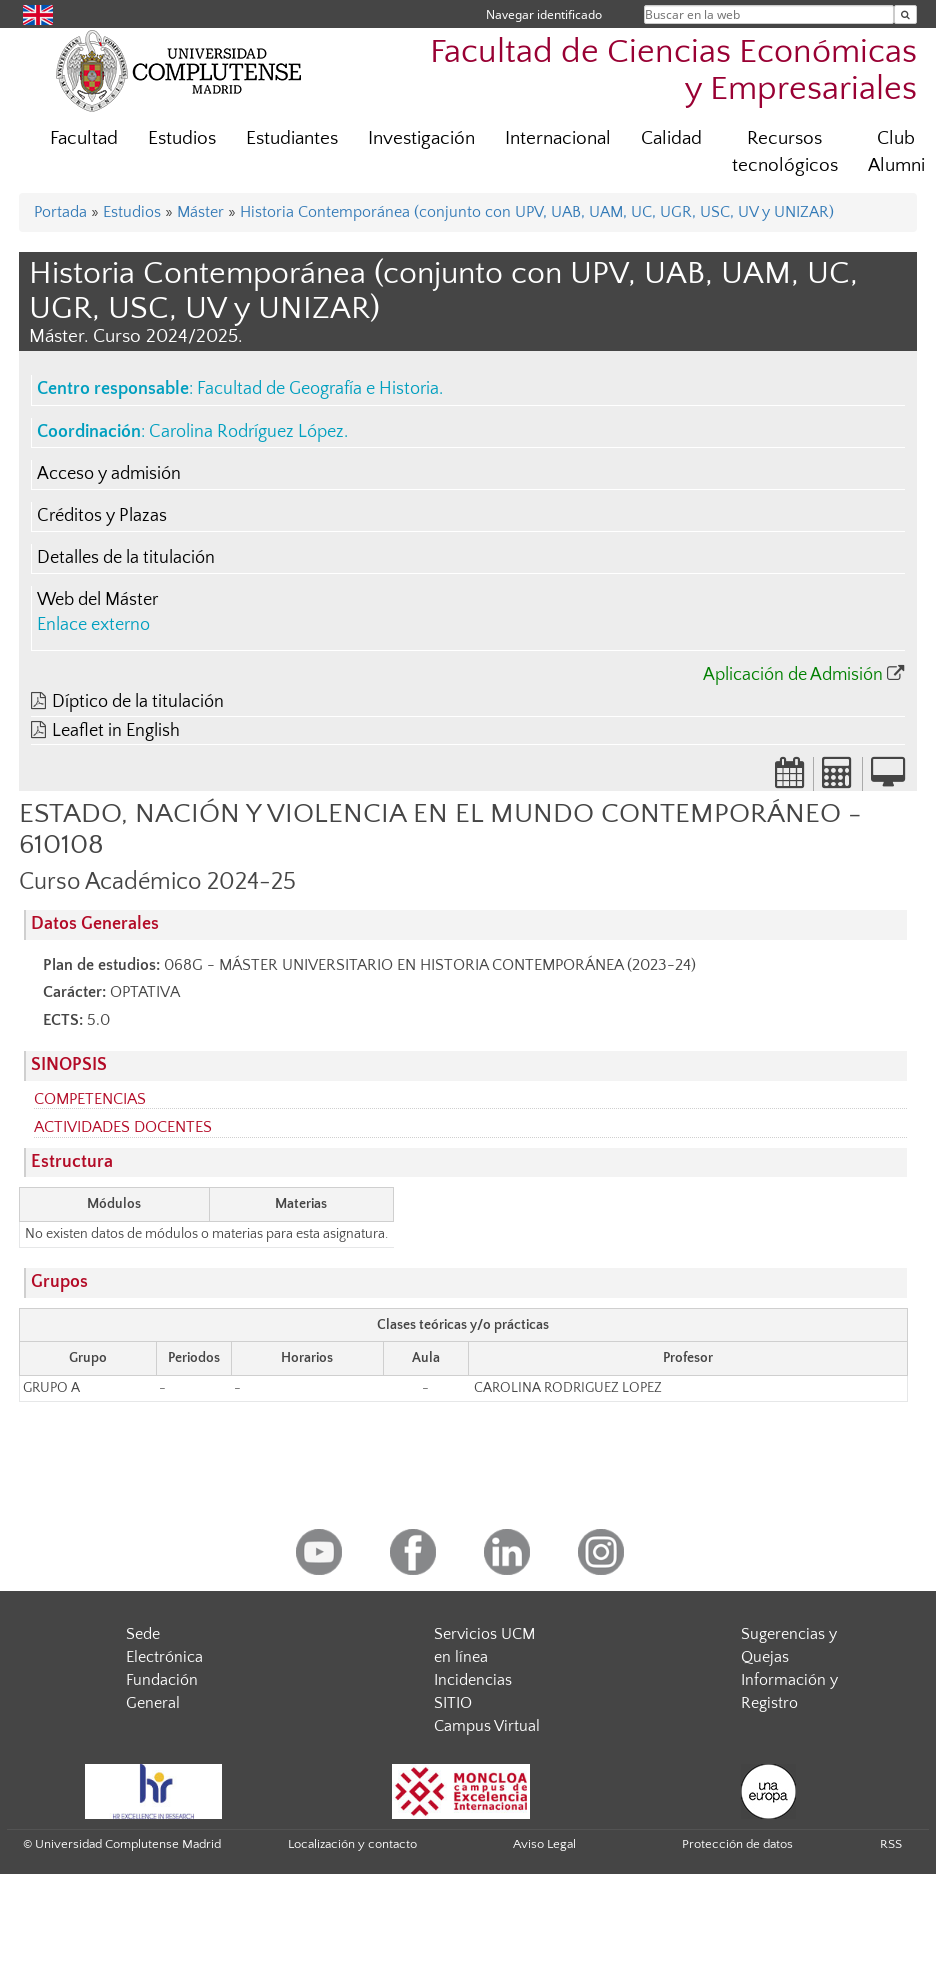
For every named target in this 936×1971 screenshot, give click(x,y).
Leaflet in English (116, 731)
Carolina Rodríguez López (246, 432)
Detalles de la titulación (126, 558)
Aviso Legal (544, 1844)
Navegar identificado (544, 14)
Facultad (84, 138)
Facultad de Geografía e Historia (318, 389)
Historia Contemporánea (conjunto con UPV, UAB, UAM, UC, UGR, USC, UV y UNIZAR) (537, 212)
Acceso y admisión (109, 474)
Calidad (671, 138)
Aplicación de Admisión (793, 675)
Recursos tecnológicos (785, 152)
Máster (200, 212)
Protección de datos (737, 1844)
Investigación (421, 138)
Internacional (558, 138)
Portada (60, 212)
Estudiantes (292, 138)
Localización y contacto (352, 1844)
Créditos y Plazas (102, 516)
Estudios (182, 138)
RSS (891, 1844)
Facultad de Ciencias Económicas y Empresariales (673, 71)
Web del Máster (97, 600)
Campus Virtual (487, 1726)
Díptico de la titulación (138, 702)
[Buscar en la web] (905, 14)
